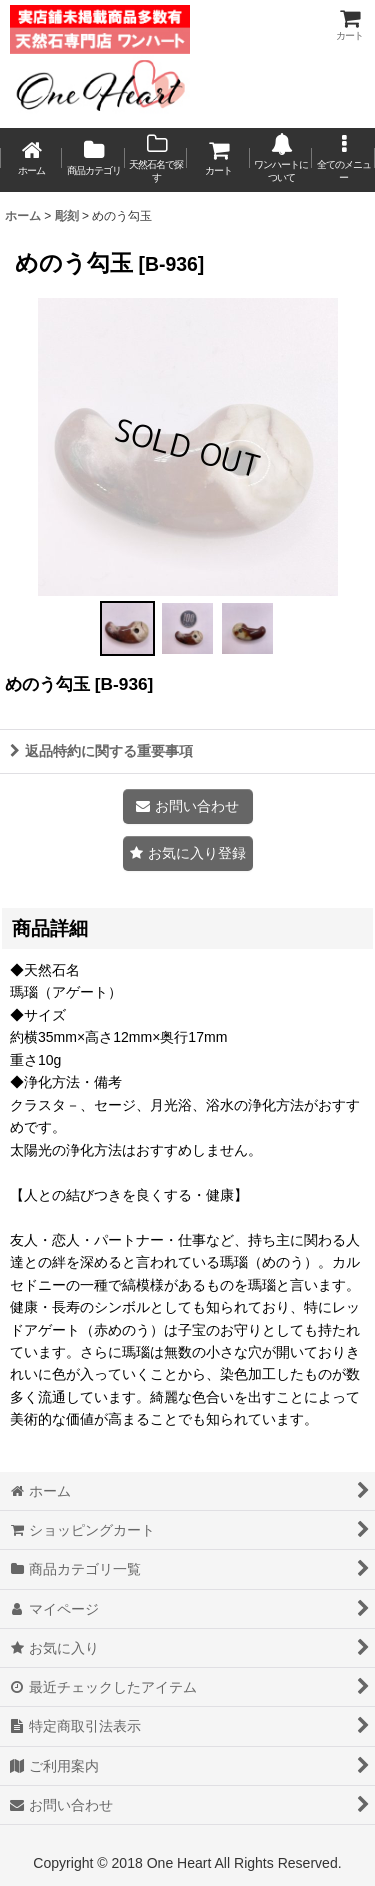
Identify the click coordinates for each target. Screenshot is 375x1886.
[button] (343, 160)
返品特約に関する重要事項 (101, 751)
